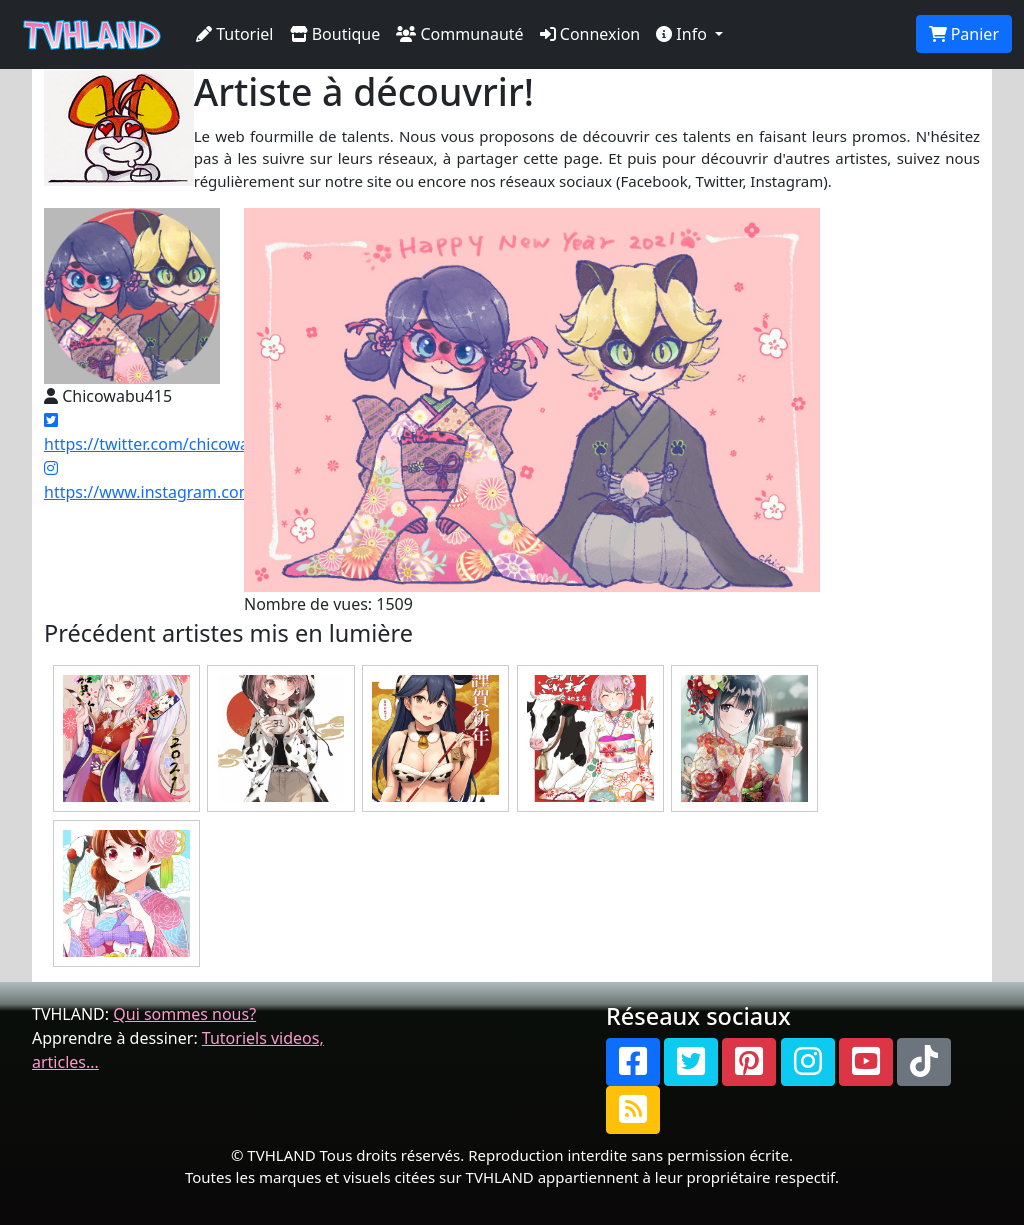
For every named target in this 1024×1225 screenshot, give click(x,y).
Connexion (590, 34)
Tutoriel (235, 34)
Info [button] (683, 34)
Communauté (459, 34)
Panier (964, 34)
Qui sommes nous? (184, 1014)
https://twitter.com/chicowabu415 (170, 433)
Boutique (335, 34)
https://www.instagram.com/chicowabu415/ (208, 481)
